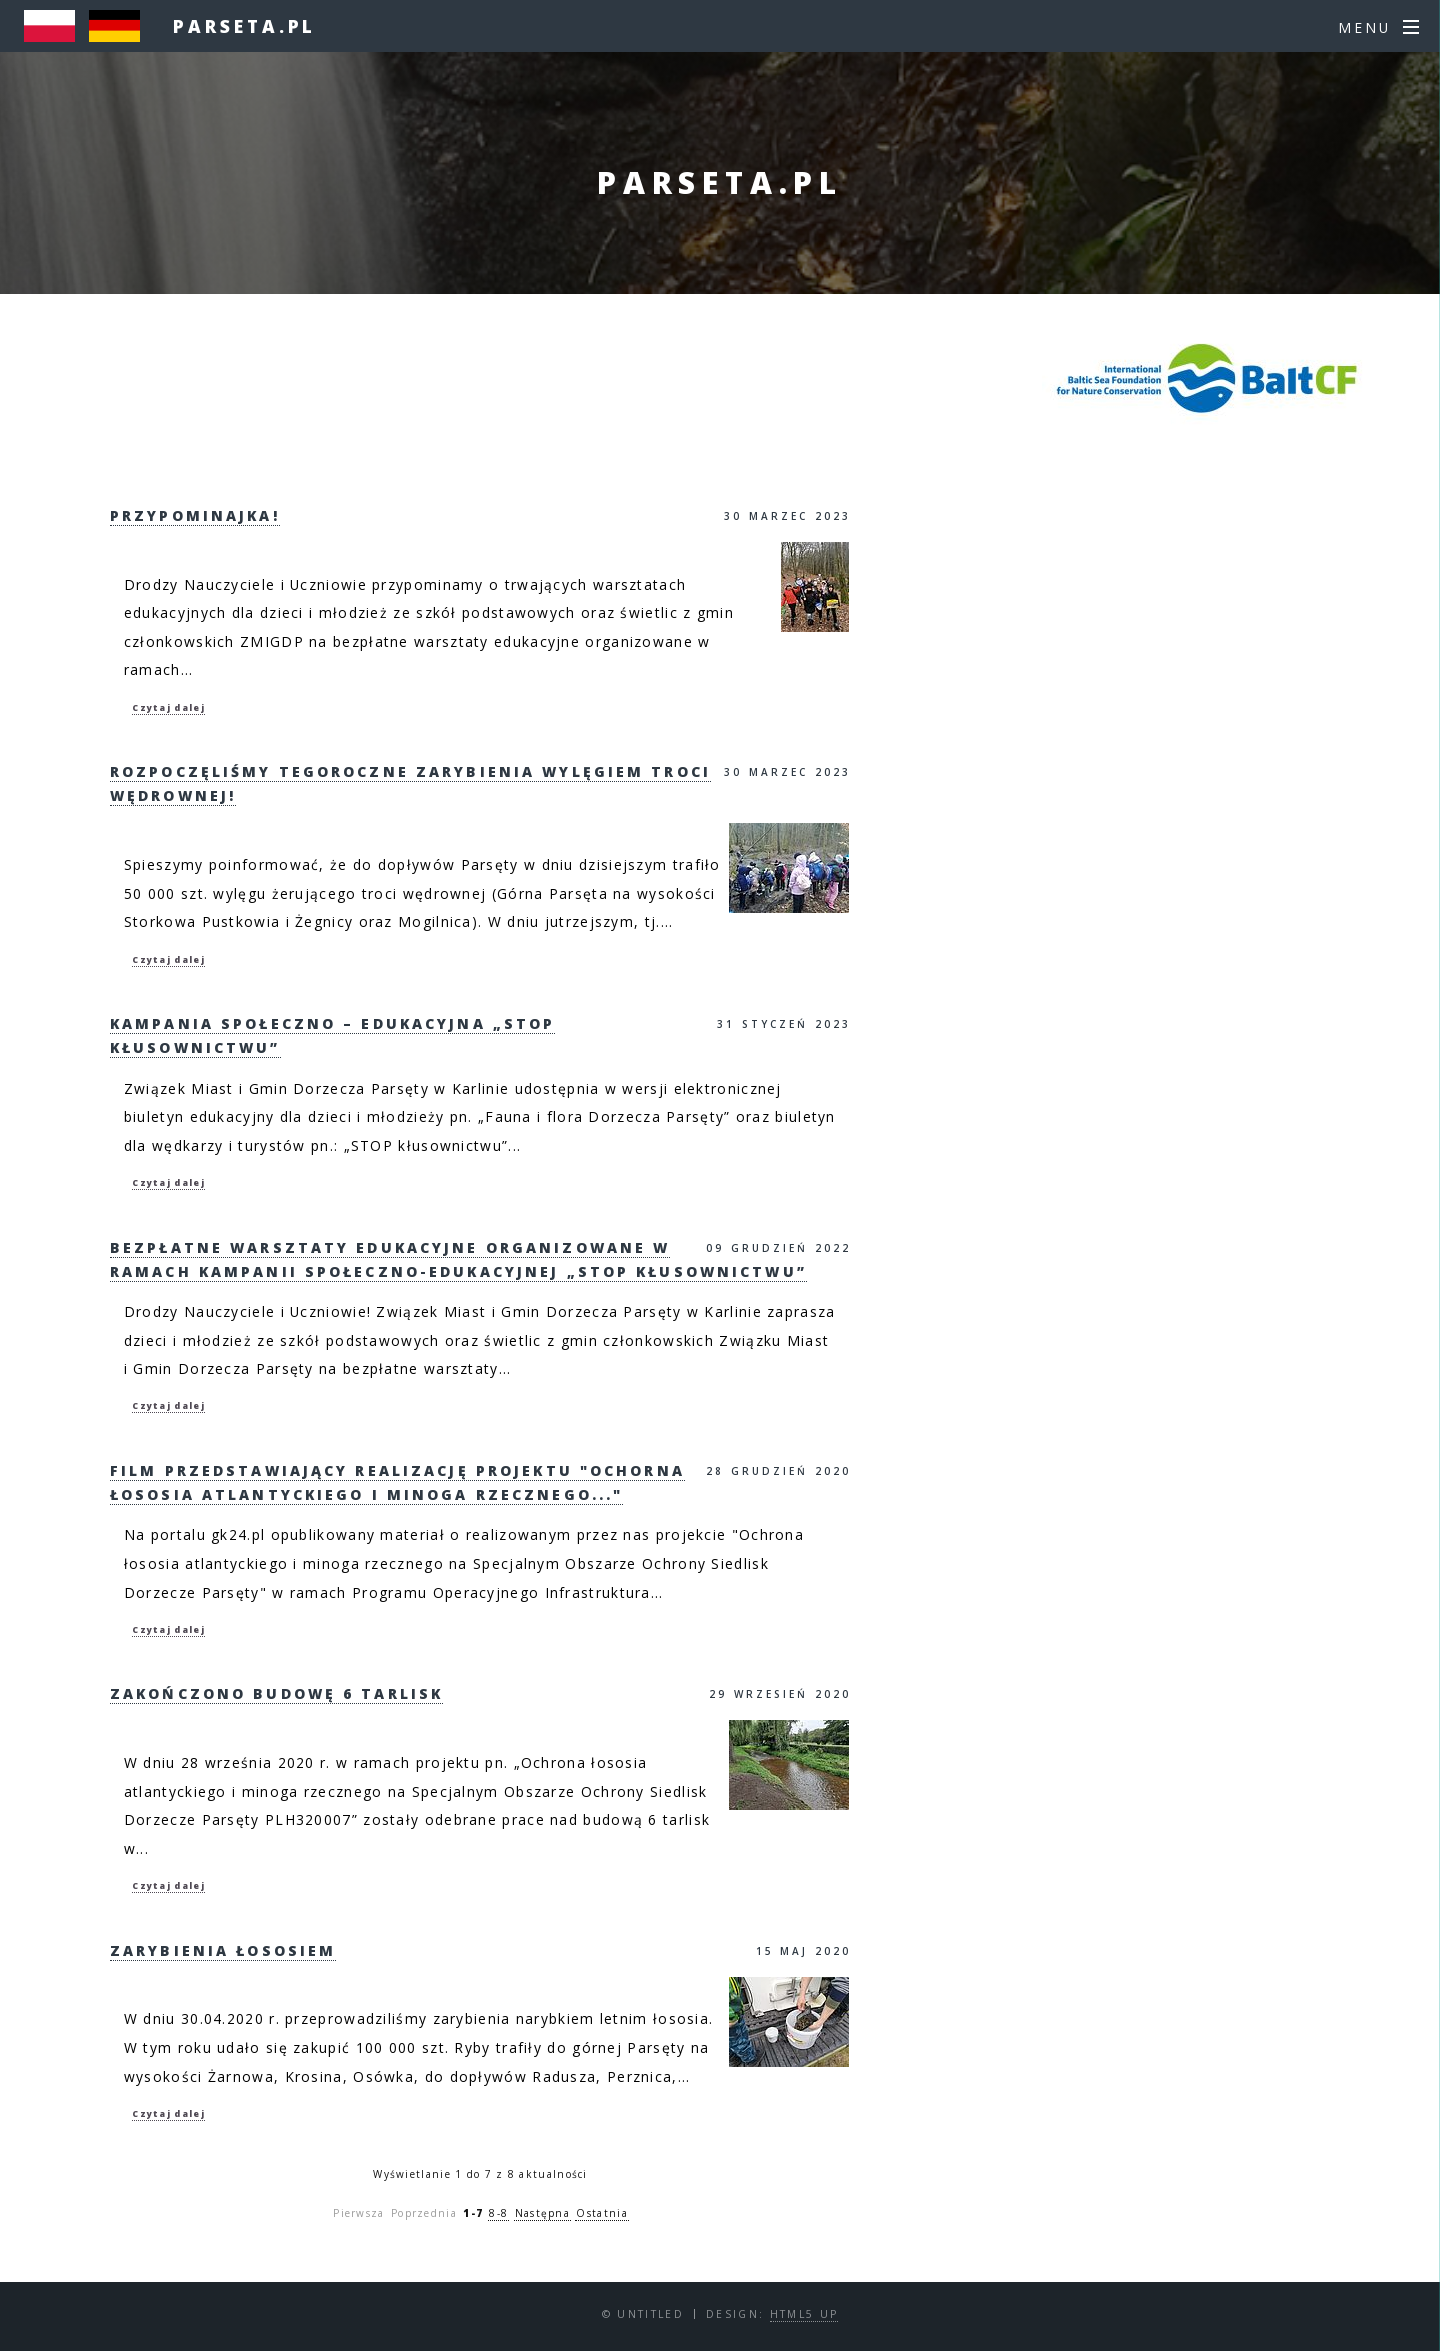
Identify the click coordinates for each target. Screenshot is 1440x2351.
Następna (542, 2213)
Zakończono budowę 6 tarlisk (276, 1693)
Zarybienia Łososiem (223, 1950)
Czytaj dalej (168, 708)
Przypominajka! (195, 515)
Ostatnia (601, 2213)
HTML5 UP (804, 2314)
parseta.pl (244, 26)
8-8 (498, 2213)
